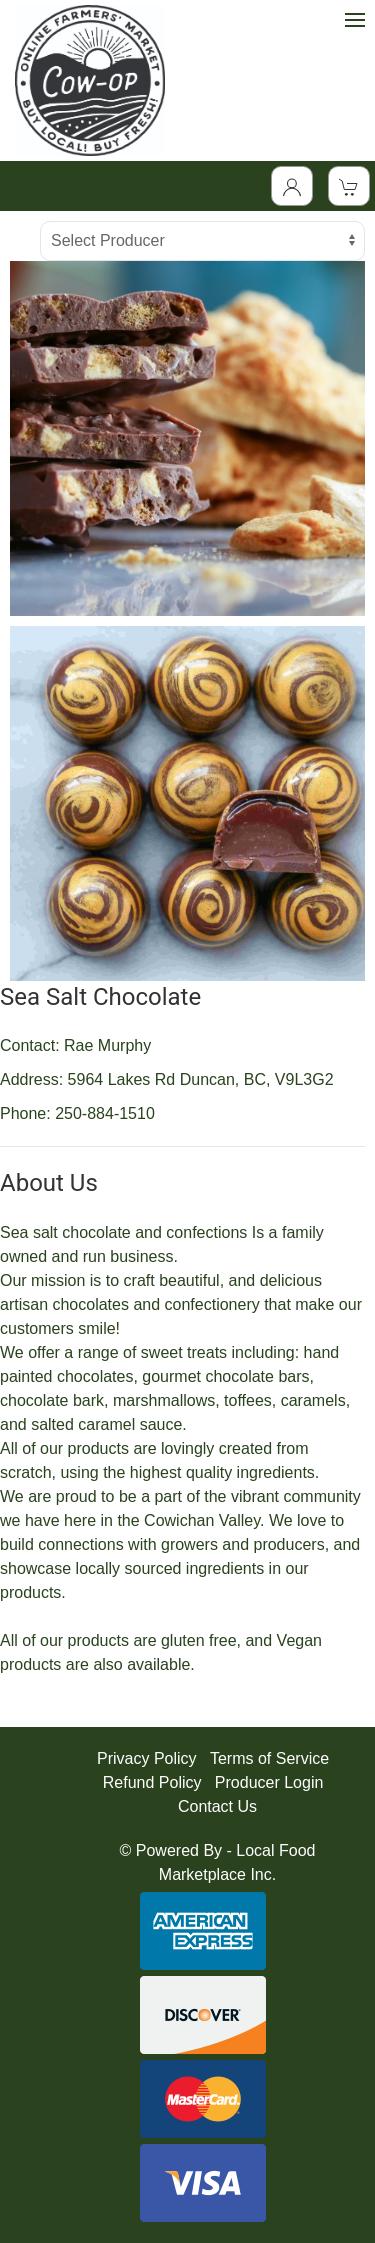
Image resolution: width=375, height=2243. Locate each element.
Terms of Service (269, 1758)
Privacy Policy (147, 1758)
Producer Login (269, 1782)
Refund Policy (152, 1782)
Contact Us (217, 1806)
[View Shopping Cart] (349, 186)
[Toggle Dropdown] (292, 186)
